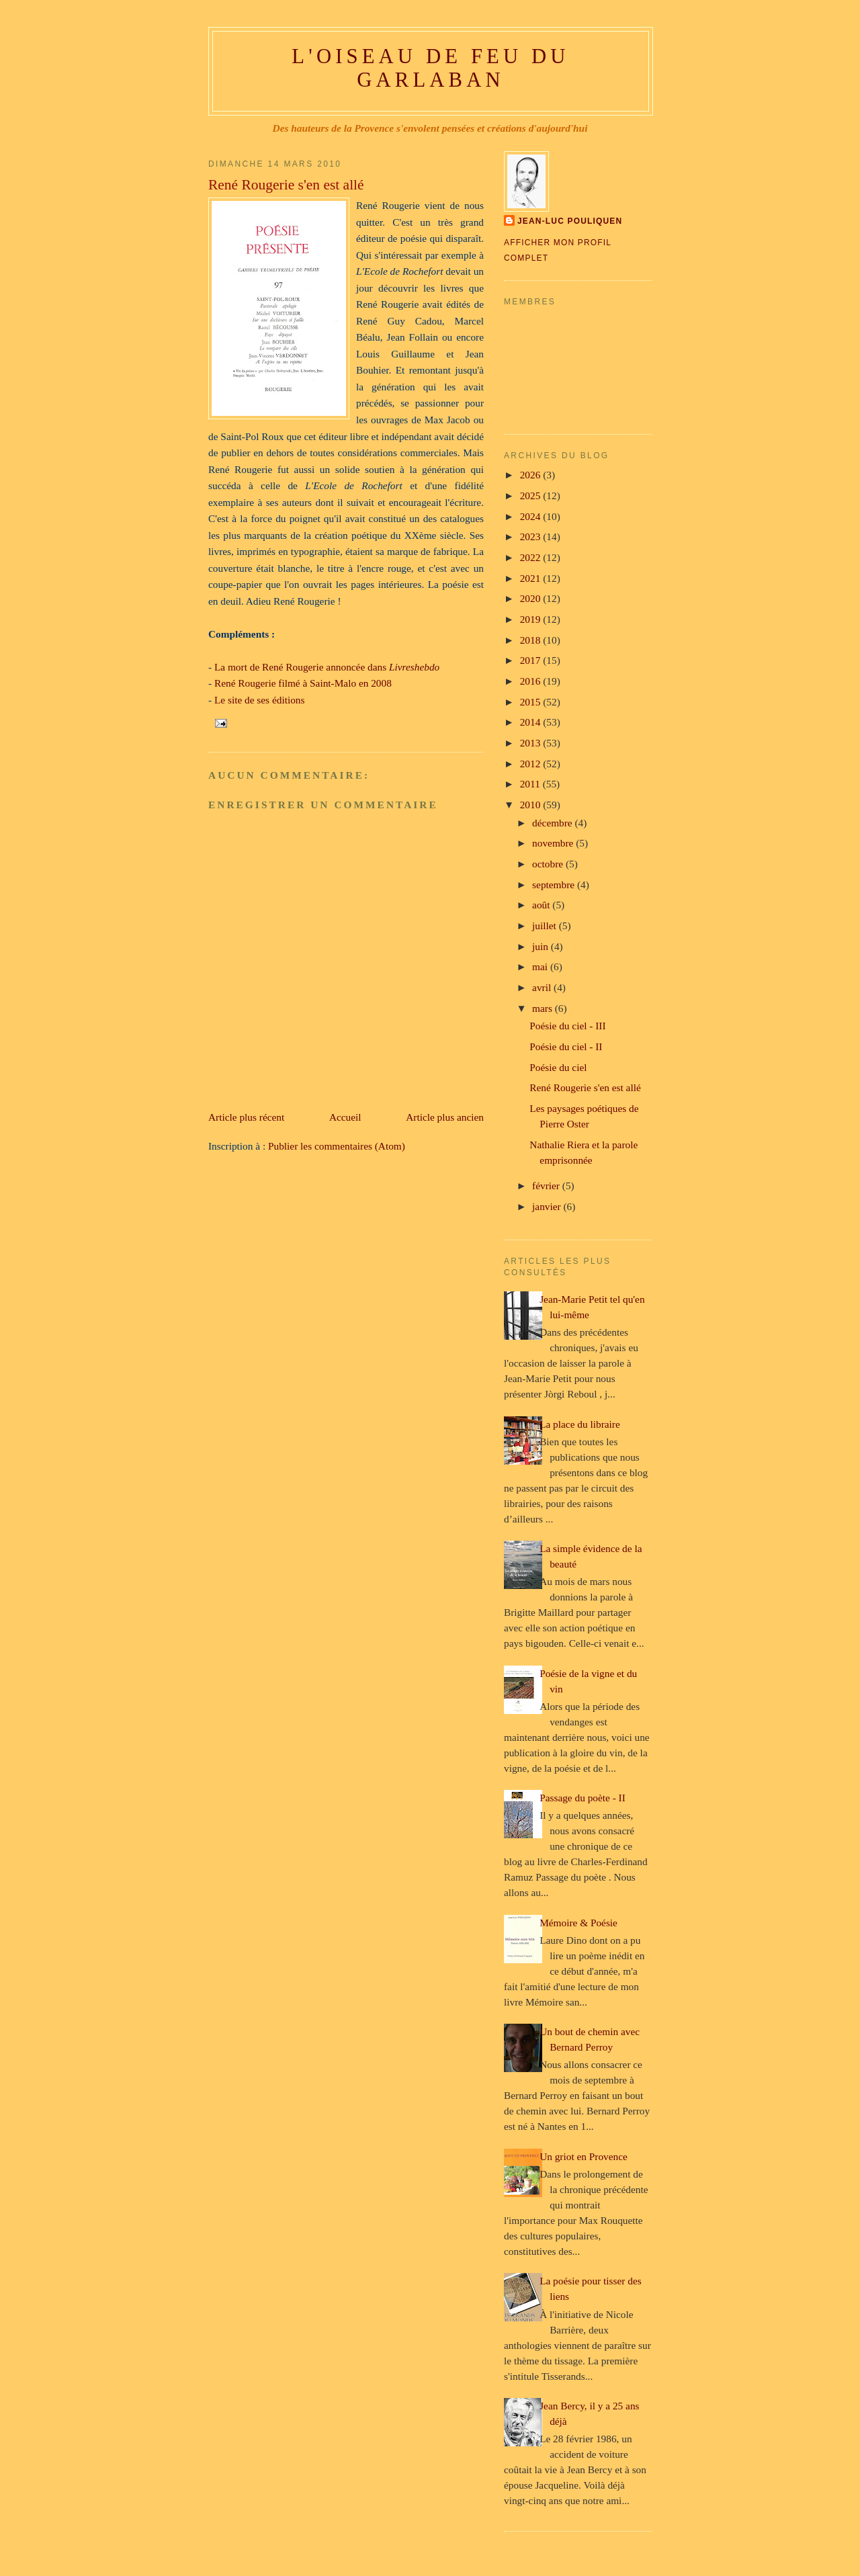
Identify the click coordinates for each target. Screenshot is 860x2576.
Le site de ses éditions (259, 699)
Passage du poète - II (583, 1797)
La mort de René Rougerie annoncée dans (326, 667)
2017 (532, 660)
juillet (545, 925)
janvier (547, 1206)
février (547, 1185)
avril (543, 987)
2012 (532, 763)
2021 (532, 578)
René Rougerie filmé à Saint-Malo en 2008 (303, 683)
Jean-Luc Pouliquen (569, 221)
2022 (532, 557)
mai (541, 966)
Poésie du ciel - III (567, 1025)
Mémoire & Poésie (578, 1922)
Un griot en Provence (584, 2156)
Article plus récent (246, 1117)
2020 (532, 598)
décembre (553, 822)
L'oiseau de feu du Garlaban (430, 68)
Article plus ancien (445, 1117)
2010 (532, 804)
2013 (532, 742)
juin (541, 946)
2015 (532, 701)
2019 (532, 619)
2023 (532, 536)
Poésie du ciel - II (565, 1046)
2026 (532, 474)
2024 (532, 516)
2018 (532, 640)
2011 (531, 783)
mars (543, 1008)
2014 (532, 722)
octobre (549, 863)
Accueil (345, 1117)
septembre (554, 884)
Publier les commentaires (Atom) (336, 1146)
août (542, 904)
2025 (532, 495)
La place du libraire (580, 1424)
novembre (554, 843)
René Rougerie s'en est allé (286, 185)
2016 (532, 681)
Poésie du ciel (558, 1067)
